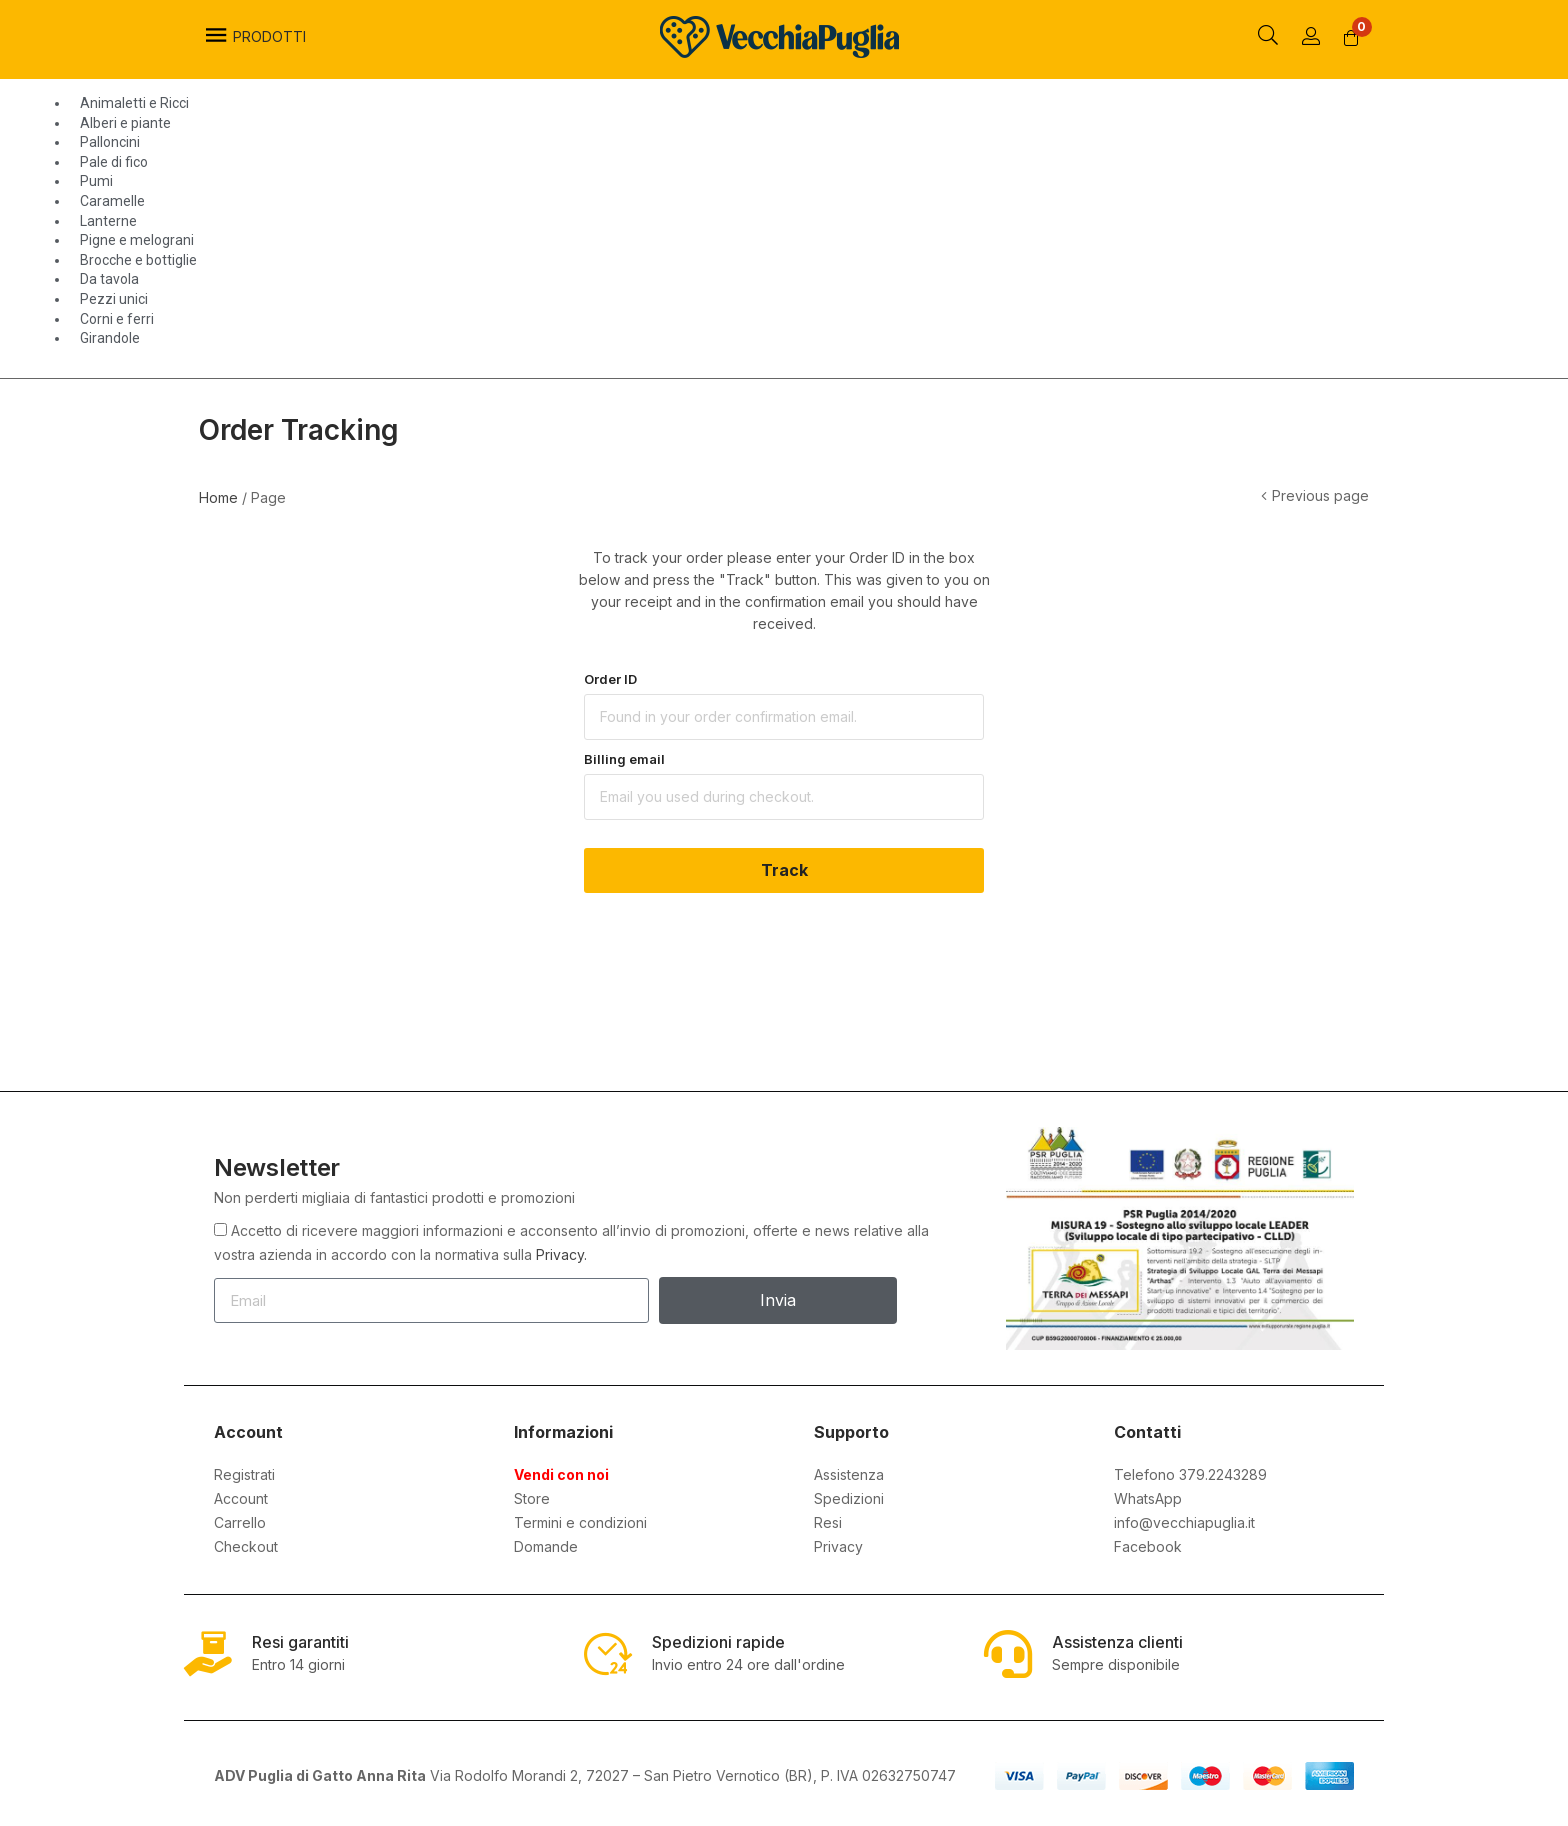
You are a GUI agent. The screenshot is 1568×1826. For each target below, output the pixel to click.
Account (241, 1498)
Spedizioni (849, 1498)
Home (218, 497)
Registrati (244, 1474)
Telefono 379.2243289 (1190, 1474)
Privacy (838, 1546)
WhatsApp (1148, 1498)
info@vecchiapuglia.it (1184, 1522)
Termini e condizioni (580, 1522)
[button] (1352, 38)
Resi (828, 1522)
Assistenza (849, 1474)
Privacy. (561, 1254)
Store (532, 1498)
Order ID (610, 679)
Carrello (240, 1522)
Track (784, 870)
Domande (546, 1546)
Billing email (624, 759)
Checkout (246, 1546)
